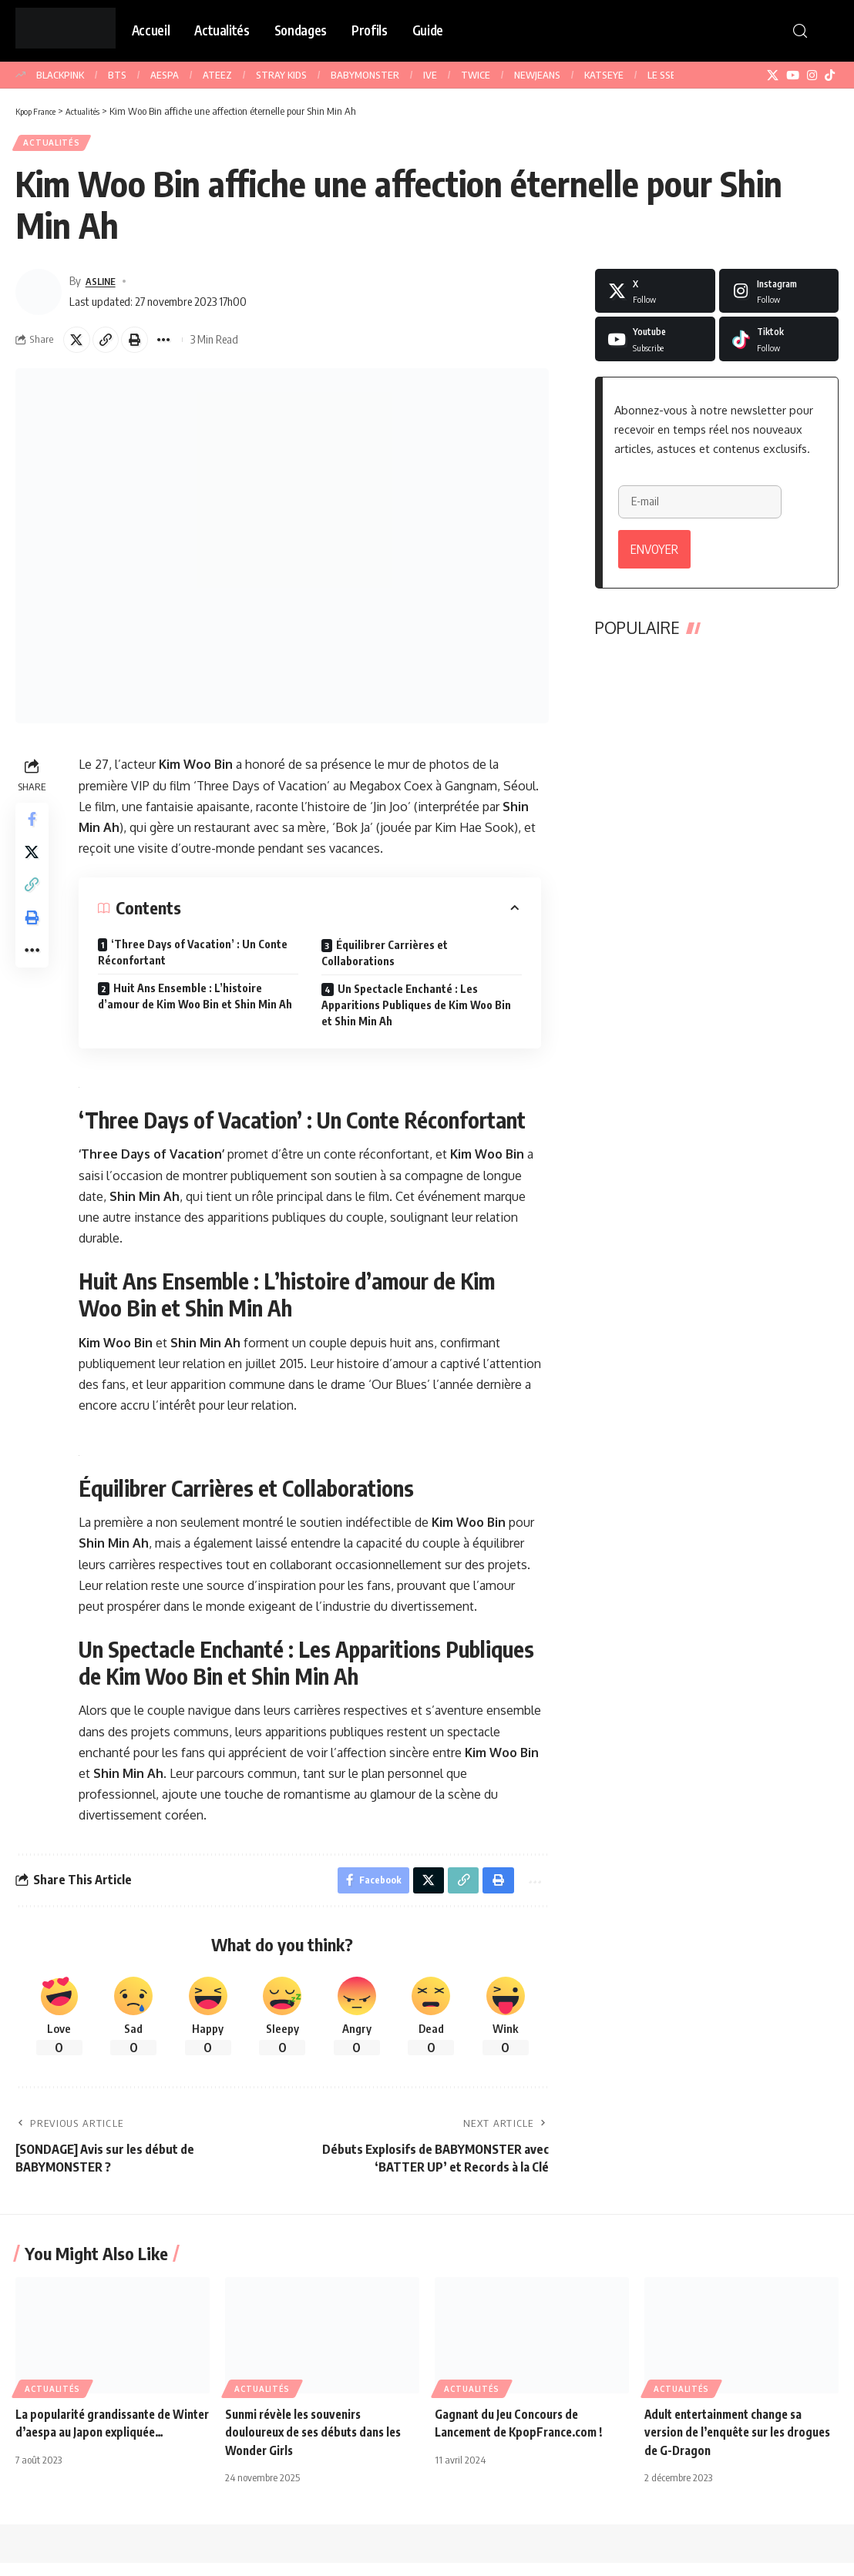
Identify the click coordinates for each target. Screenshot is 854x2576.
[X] (772, 75)
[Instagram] (812, 75)
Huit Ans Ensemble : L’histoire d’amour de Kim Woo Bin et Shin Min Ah (197, 1005)
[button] (800, 31)
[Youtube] (654, 344)
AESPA (164, 75)
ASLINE (104, 286)
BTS (117, 75)
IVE (430, 75)
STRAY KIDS (281, 75)
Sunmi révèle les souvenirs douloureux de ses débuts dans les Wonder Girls (320, 2445)
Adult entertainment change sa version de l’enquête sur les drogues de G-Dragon (729, 2445)
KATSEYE (604, 75)
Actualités (55, 145)
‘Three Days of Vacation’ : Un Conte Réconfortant (195, 961)
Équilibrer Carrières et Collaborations (387, 962)
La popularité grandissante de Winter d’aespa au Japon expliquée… (97, 2445)
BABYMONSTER (365, 75)
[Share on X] (78, 346)
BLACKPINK (60, 75)
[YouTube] (792, 75)
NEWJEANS (537, 75)
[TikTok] (830, 75)
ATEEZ (217, 75)
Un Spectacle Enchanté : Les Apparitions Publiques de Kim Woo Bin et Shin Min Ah (418, 1014)
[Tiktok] (779, 344)
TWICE (475, 75)
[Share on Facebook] (33, 830)
